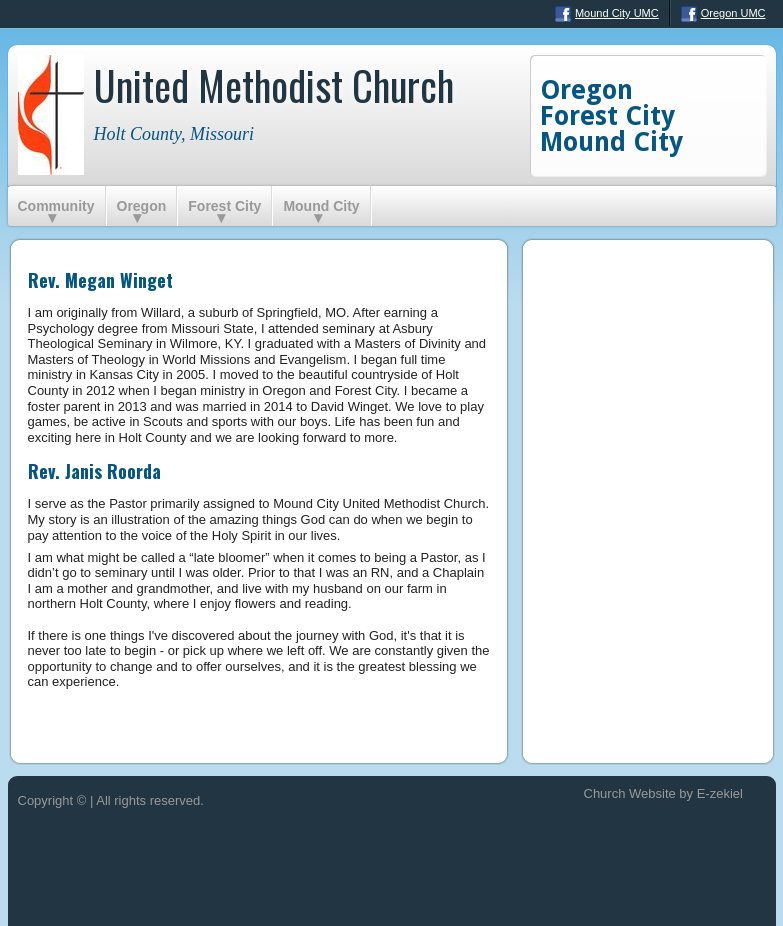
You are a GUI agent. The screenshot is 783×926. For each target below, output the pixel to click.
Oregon (142, 206)
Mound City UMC (607, 14)
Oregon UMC (723, 14)
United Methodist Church (274, 85)
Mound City (321, 206)
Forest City (224, 206)
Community (56, 206)
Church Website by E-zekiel (663, 793)
